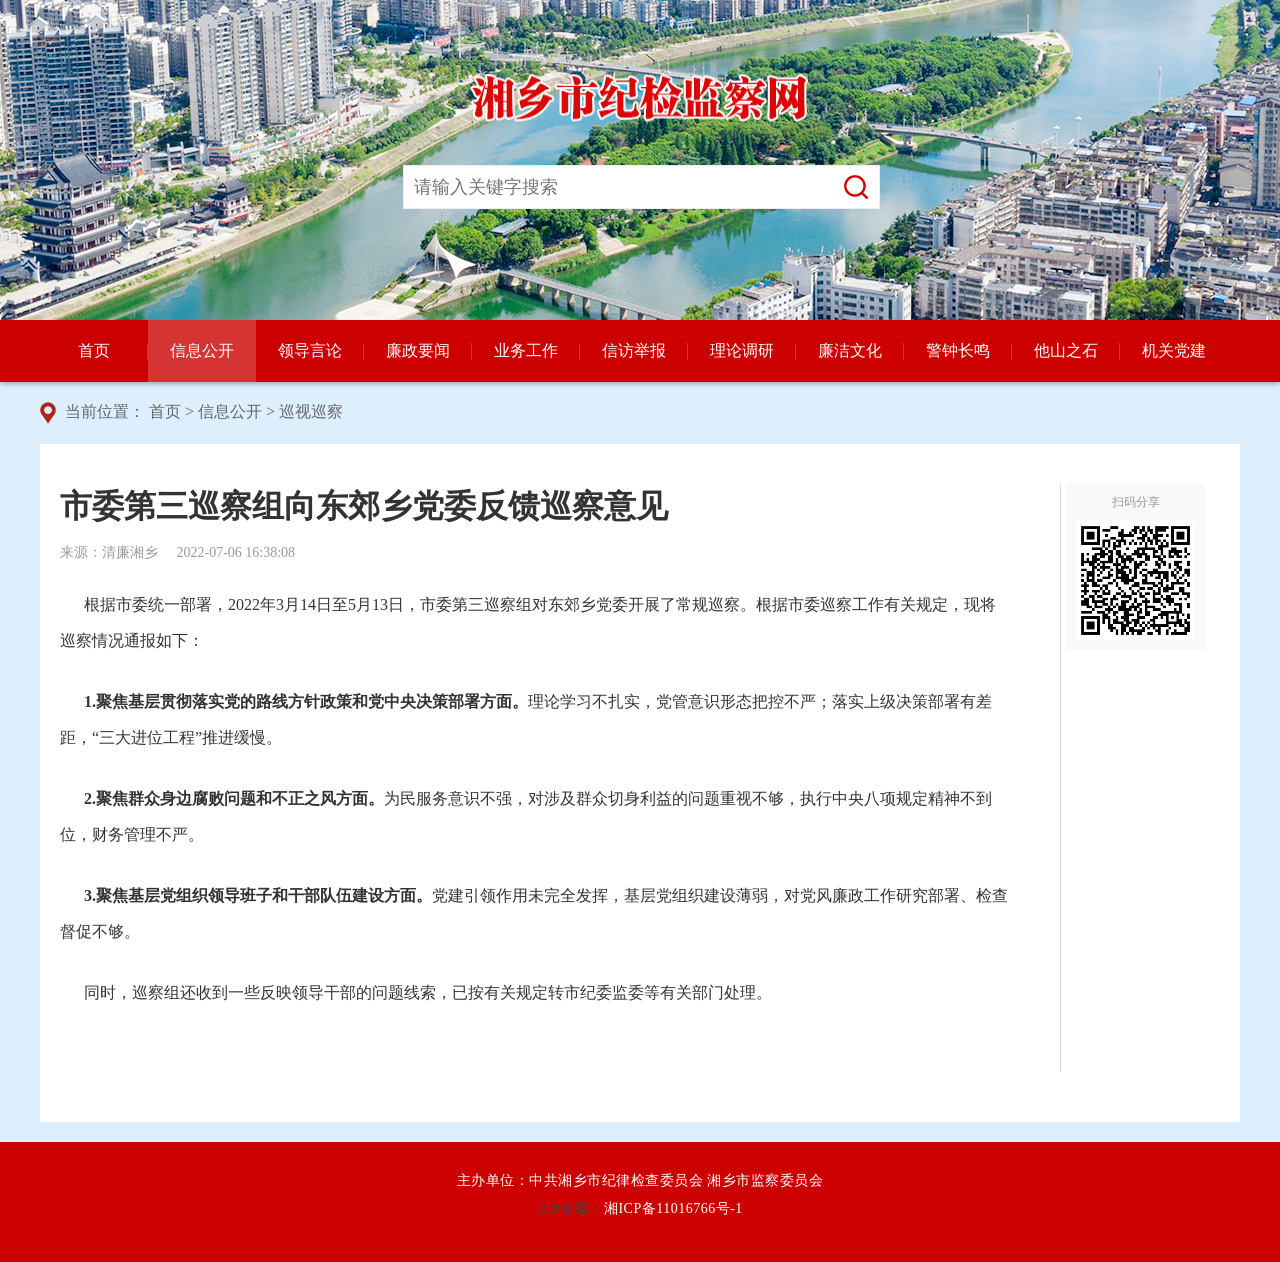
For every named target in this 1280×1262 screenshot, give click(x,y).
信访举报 (634, 350)
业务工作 (526, 350)
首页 (94, 350)
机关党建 (1174, 350)
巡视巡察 (311, 411)
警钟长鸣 (958, 350)
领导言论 (310, 350)
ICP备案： (570, 1208)
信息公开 (202, 350)
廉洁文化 (850, 350)
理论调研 (742, 350)
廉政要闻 (418, 350)
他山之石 (1066, 350)
